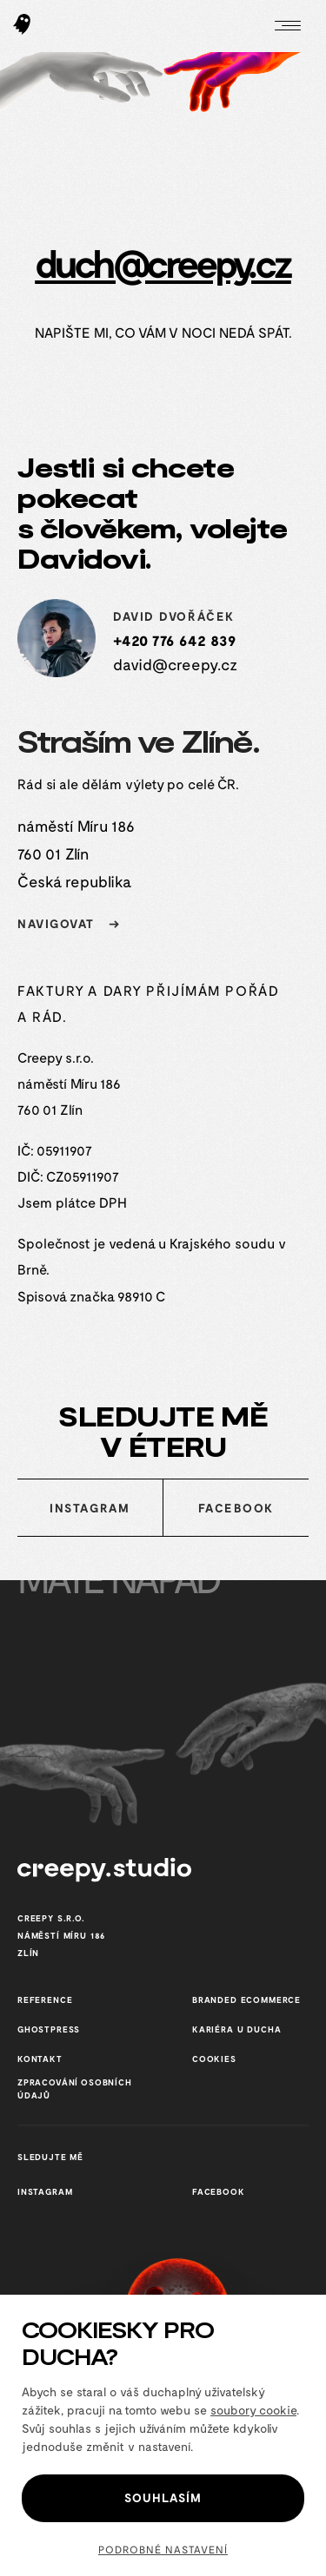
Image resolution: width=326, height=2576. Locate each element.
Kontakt (40, 2058)
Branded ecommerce (246, 1999)
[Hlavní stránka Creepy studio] (21, 26)
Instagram (90, 1507)
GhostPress (48, 2029)
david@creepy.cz (175, 664)
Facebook (236, 1507)
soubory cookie (253, 2409)
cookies (214, 2058)
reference (44, 1999)
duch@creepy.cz (163, 262)
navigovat (73, 923)
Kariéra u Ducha (236, 2029)
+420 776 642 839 (174, 639)
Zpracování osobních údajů (74, 2088)
